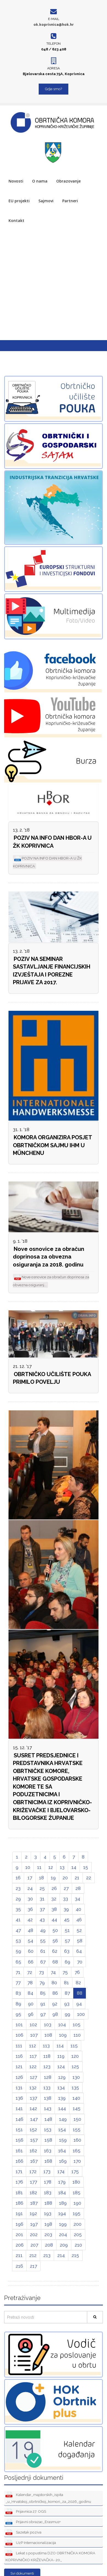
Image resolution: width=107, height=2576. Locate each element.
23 (18, 1888)
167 (34, 2161)
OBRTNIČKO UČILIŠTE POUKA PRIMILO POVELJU (52, 1378)
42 (30, 1919)
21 (77, 1877)
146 (19, 2119)
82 (78, 1982)
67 (43, 1962)
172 (32, 2171)
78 (30, 1982)
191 (19, 2213)
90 (30, 2003)
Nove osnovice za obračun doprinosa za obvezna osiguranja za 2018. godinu (48, 1257)
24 (30, 1888)
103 (47, 2024)
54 (30, 1940)
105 (76, 2024)
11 (39, 1867)
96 (30, 2014)
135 (75, 2087)
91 (42, 2003)
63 (66, 1951)
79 (42, 1982)
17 (29, 1877)
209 (64, 2245)
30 (30, 1899)
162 (33, 2150)
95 (18, 2014)
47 (18, 1930)
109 (63, 2035)
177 (33, 2182)
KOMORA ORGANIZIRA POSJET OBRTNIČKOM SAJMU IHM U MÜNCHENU (52, 1145)
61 (42, 1951)
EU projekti (19, 200)
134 (61, 2087)
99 (67, 2014)
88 (79, 1993)
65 (18, 1962)
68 (55, 1962)
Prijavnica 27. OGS (25, 2511)
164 (62, 2150)
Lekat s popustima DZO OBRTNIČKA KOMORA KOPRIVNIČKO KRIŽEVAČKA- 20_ (50, 2556)
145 (76, 2108)
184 (62, 2192)
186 (19, 2203)
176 (19, 2182)
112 (32, 2045)
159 (63, 2140)
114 (60, 2045)
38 (54, 1909)
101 (19, 2024)
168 (48, 2161)
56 (55, 1940)
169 (63, 2161)
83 (18, 1993)
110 (77, 2035)
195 (76, 2213)
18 (41, 1877)
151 (19, 2129)
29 (18, 1899)
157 (34, 2140)
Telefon (53, 43)
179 (62, 2182)
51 (67, 1930)
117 (33, 2056)
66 (30, 1962)
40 (78, 1909)
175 (75, 2171)
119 (60, 2056)
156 (19, 2140)
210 (78, 2245)
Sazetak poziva (23, 2532)
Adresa (53, 68)
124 (61, 2066)
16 (18, 1877)
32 (53, 1899)
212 (32, 2255)
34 (77, 1899)
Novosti (16, 181)
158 (48, 2140)
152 (33, 2129)
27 (66, 1888)
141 (19, 2108)
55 (43, 1940)
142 (33, 2108)
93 (66, 2003)
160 (77, 2140)
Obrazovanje (68, 181)
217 (33, 2266)
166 (19, 2161)
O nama (39, 181)
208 (49, 2245)
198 (48, 2224)
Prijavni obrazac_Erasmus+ (33, 2522)
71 (18, 1972)
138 (47, 2098)
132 (32, 2087)
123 (46, 2066)
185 (76, 2192)
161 (19, 2150)
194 (62, 2213)
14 (73, 1867)
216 (19, 2266)
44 (54, 1919)
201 (19, 2234)
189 (63, 2203)
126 (19, 2077)
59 (18, 1951)
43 (42, 1919)
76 (77, 1972)
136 (19, 2098)
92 (54, 2003)
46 (79, 1919)
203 (48, 2234)
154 (62, 2129)
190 (77, 2203)
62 (54, 1951)
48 (30, 1930)
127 (33, 2077)
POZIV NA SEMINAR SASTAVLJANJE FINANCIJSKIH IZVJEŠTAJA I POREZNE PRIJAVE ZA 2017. (51, 971)
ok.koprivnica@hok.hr (53, 24)
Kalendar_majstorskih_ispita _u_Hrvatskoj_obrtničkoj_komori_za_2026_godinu (48, 2498)
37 (42, 1909)
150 (77, 2119)
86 (55, 1993)
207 (34, 2245)
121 (19, 2066)
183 (47, 2192)
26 (54, 1888)
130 (76, 2077)
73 (41, 1972)
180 (76, 2182)
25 (42, 1888)
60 (30, 1951)
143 (47, 2108)
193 (47, 2213)
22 (88, 1877)
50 (55, 1930)
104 (62, 2024)
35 (18, 1909)
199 (63, 2224)
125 (75, 2066)
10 (27, 1867)
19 (53, 1877)
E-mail (53, 19)
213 (46, 2255)
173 (46, 2171)
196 (19, 2224)
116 (19, 2056)
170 (77, 2161)
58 (79, 1940)
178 (47, 2182)
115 (74, 2045)
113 (46, 2045)
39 (66, 1909)
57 (67, 1940)
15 (85, 1867)
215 (75, 2255)
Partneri (70, 200)
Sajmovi (46, 200)
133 (46, 2087)
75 (65, 1972)
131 (19, 2087)
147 (34, 2119)
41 (18, 1919)
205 (78, 2234)
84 (30, 1993)
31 (42, 1899)
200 (77, 2224)
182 (33, 2192)
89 (18, 2003)
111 (19, 2045)
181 (19, 2192)
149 (63, 2119)
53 (18, 1940)
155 (76, 2129)
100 (81, 2014)
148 (48, 2119)
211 (19, 2255)
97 (43, 2014)
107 (34, 2035)
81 (66, 1982)
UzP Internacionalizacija (30, 2543)
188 (48, 2203)
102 (33, 2024)
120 (75, 2056)
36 (30, 1909)
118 (46, 2056)
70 (79, 1962)
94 (79, 2003)
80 (54, 1982)
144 (62, 2108)
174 (60, 2171)
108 (48, 2035)
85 (43, 1993)
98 (55, 2014)
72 (29, 1972)
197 (34, 2224)
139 (62, 2098)
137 (33, 2098)
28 (78, 1888)
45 (66, 1919)
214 (61, 2255)
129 (62, 2077)
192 (33, 2213)
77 (18, 1982)
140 (76, 2098)
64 (79, 1951)
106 (19, 2035)
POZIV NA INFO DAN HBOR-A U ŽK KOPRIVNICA (52, 842)
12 (50, 1867)
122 (32, 2066)
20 (65, 1877)
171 (19, 2171)
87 (67, 1993)
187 (34, 2203)
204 (63, 2234)
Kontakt (16, 220)
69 (67, 1962)
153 (47, 2129)
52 (79, 1930)
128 (47, 2077)
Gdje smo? (53, 89)
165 (76, 2150)
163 (47, 2150)
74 (53, 1972)
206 (20, 2245)
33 (65, 1899)
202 (34, 2234)
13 (62, 1867)
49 (43, 1930)
